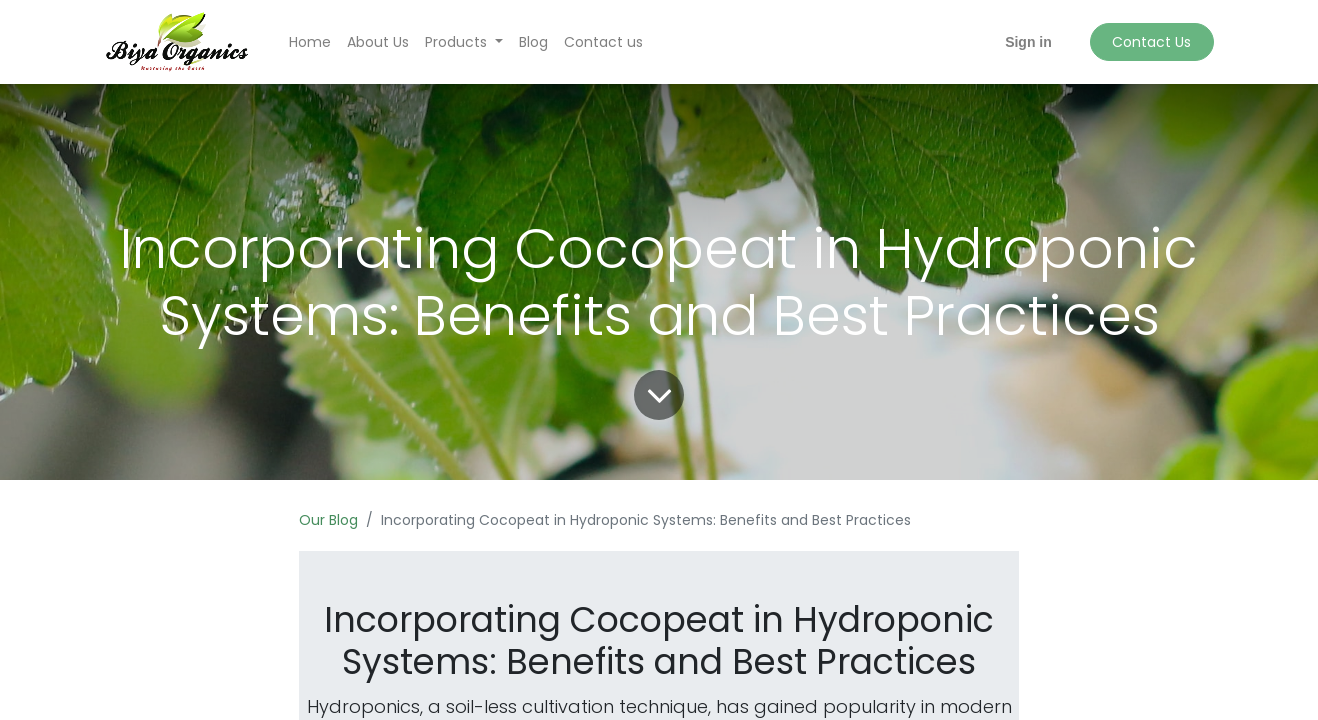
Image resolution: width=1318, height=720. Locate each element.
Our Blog (328, 520)
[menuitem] (310, 42)
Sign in (1028, 42)
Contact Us (1151, 42)
